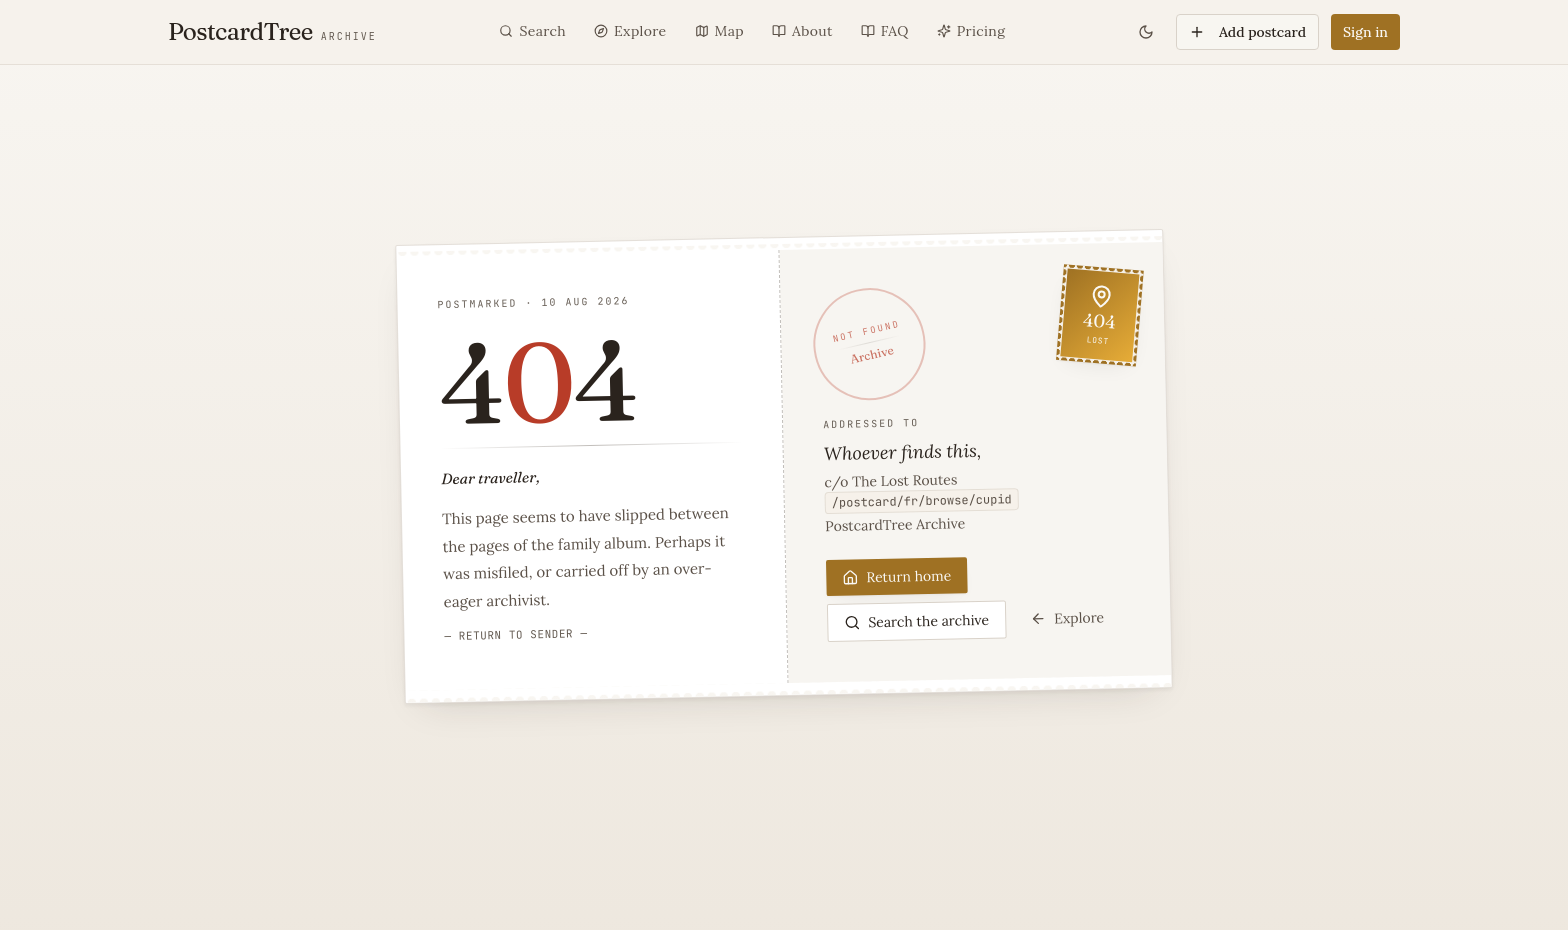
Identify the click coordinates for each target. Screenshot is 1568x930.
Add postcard (1247, 32)
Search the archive (916, 620)
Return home (896, 576)
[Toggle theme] (1146, 32)
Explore (1067, 617)
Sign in (1365, 32)
